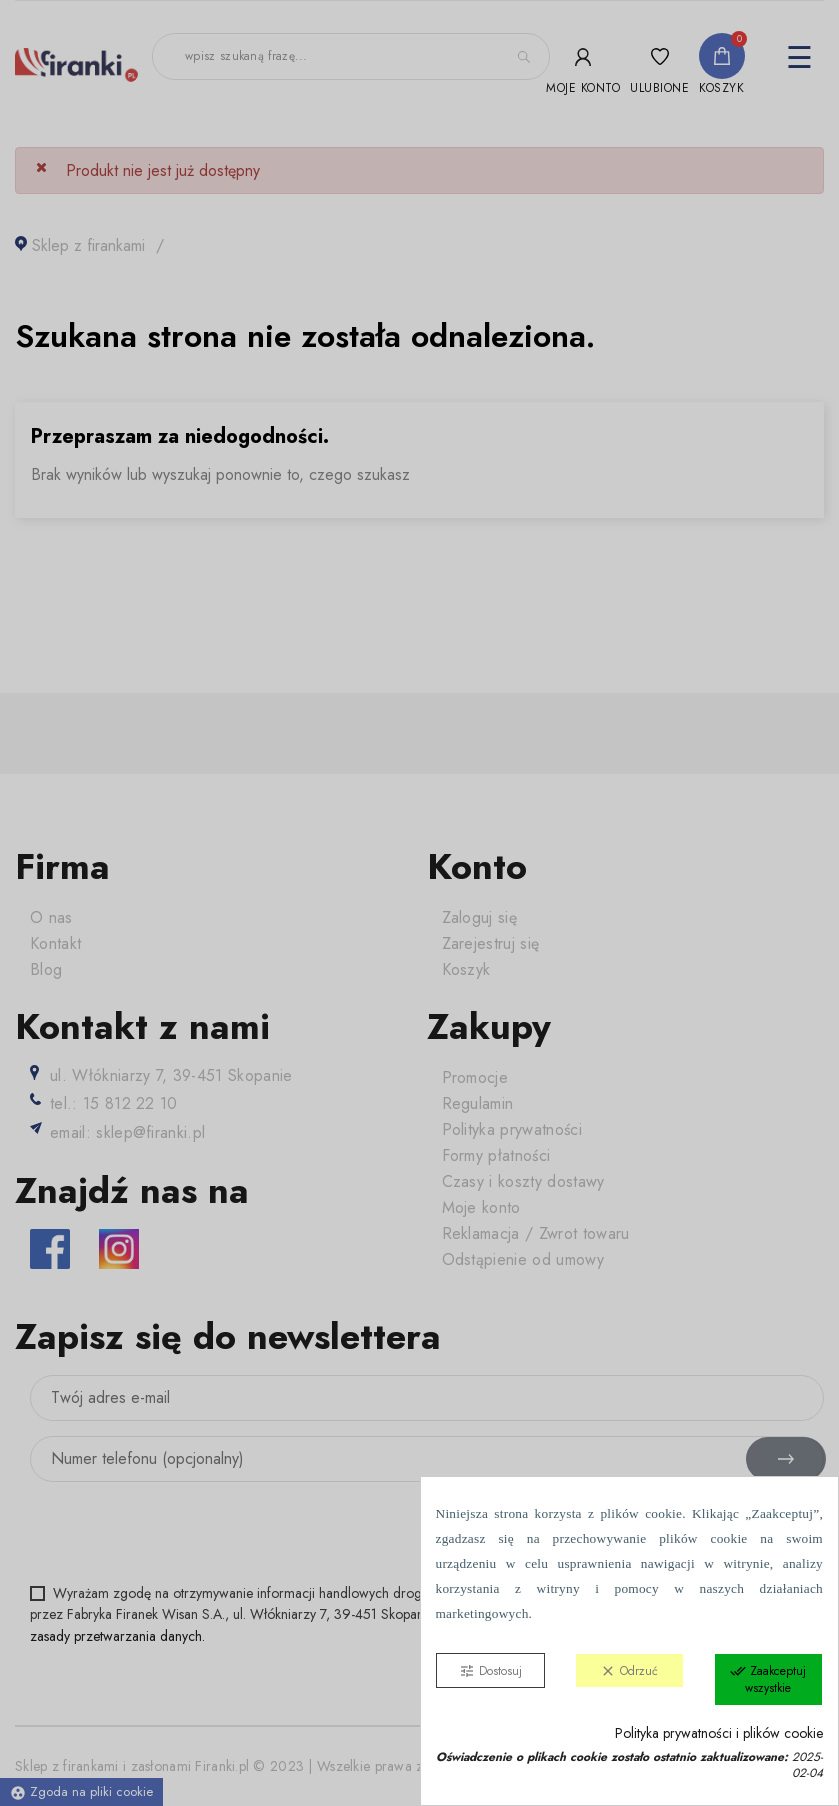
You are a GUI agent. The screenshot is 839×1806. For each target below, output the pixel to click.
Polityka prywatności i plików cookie (719, 1733)
